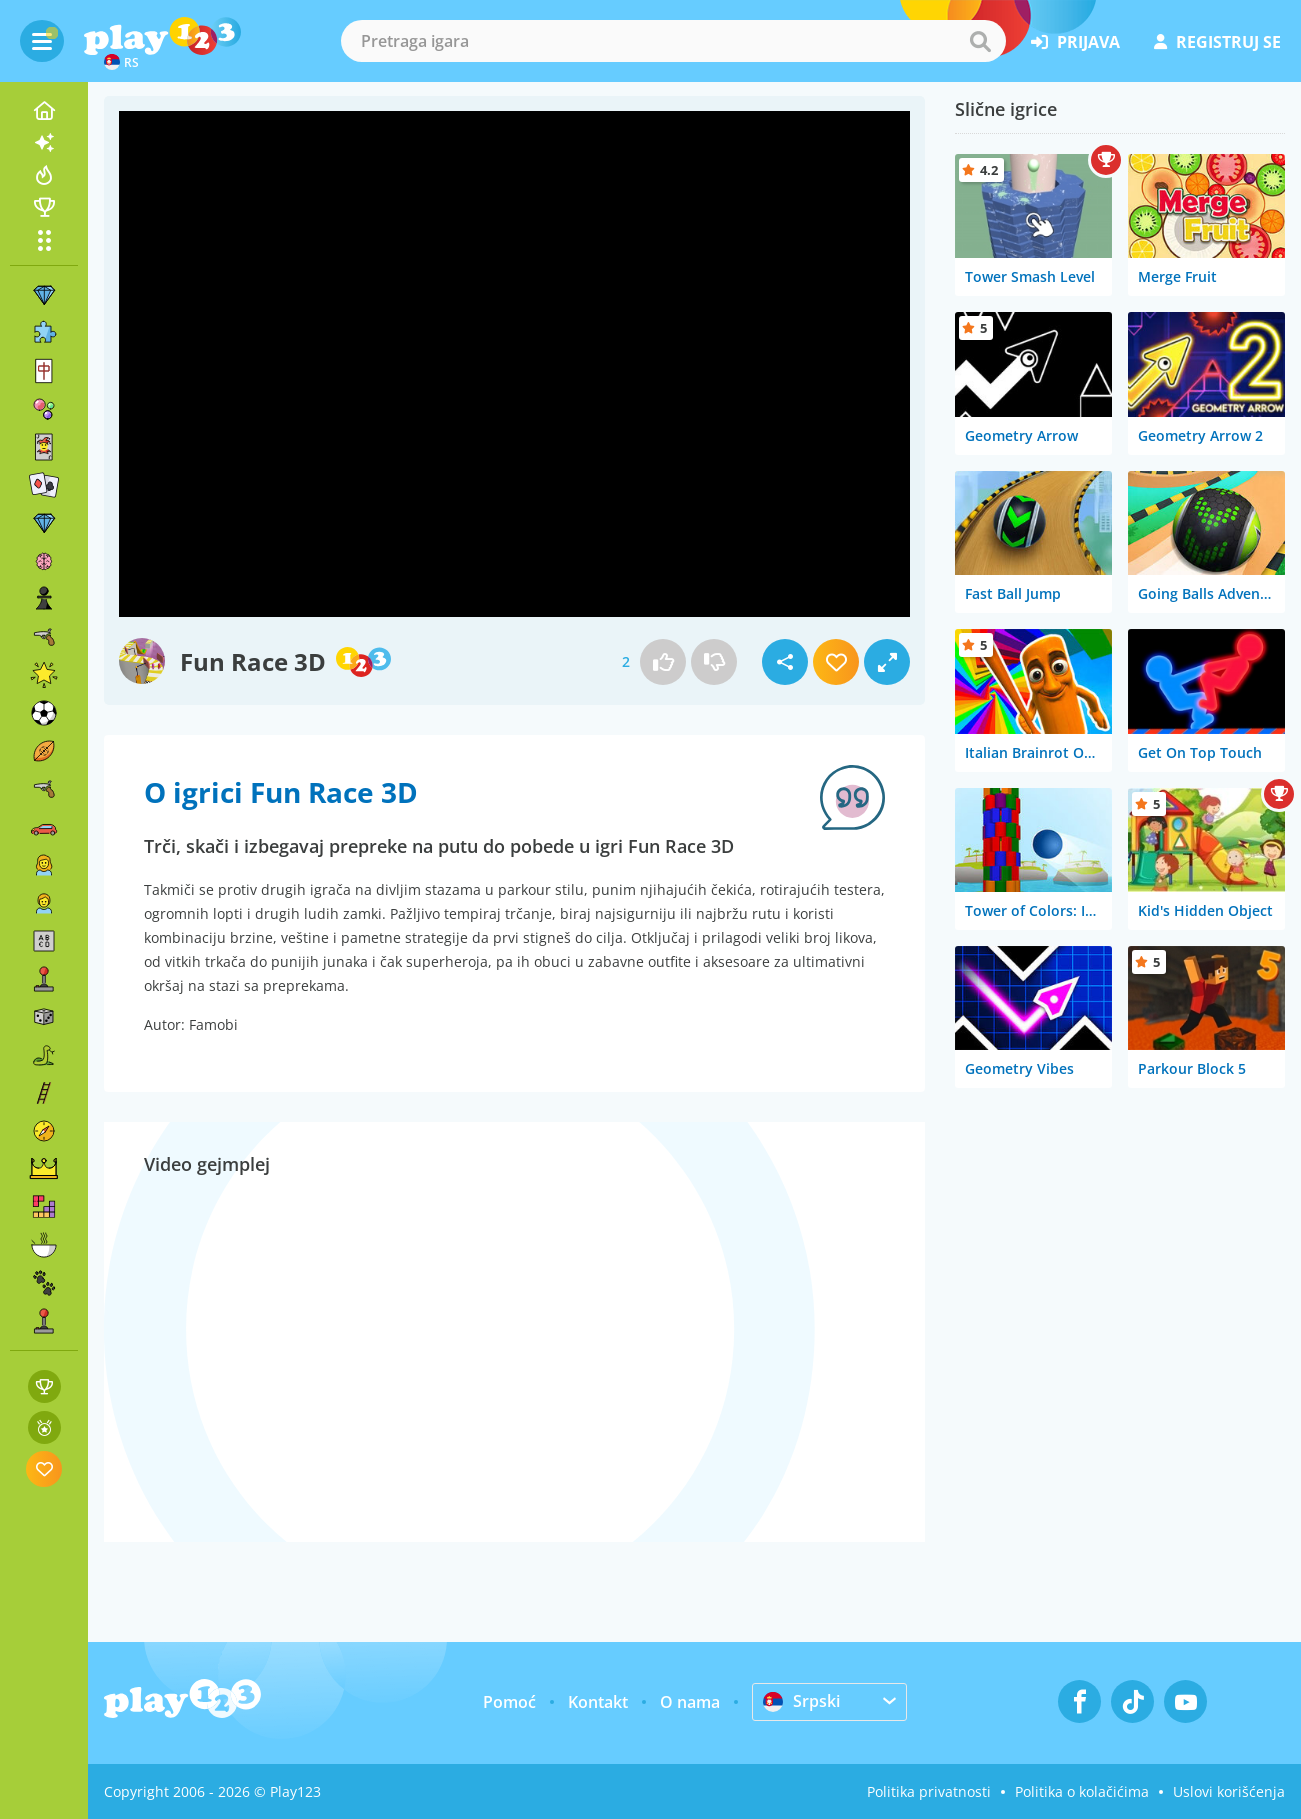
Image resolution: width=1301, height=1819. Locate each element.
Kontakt (598, 1702)
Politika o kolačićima (1082, 1791)
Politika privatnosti (929, 1791)
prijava (1075, 42)
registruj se (1217, 42)
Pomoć (509, 1702)
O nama (690, 1702)
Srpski (801, 1701)
